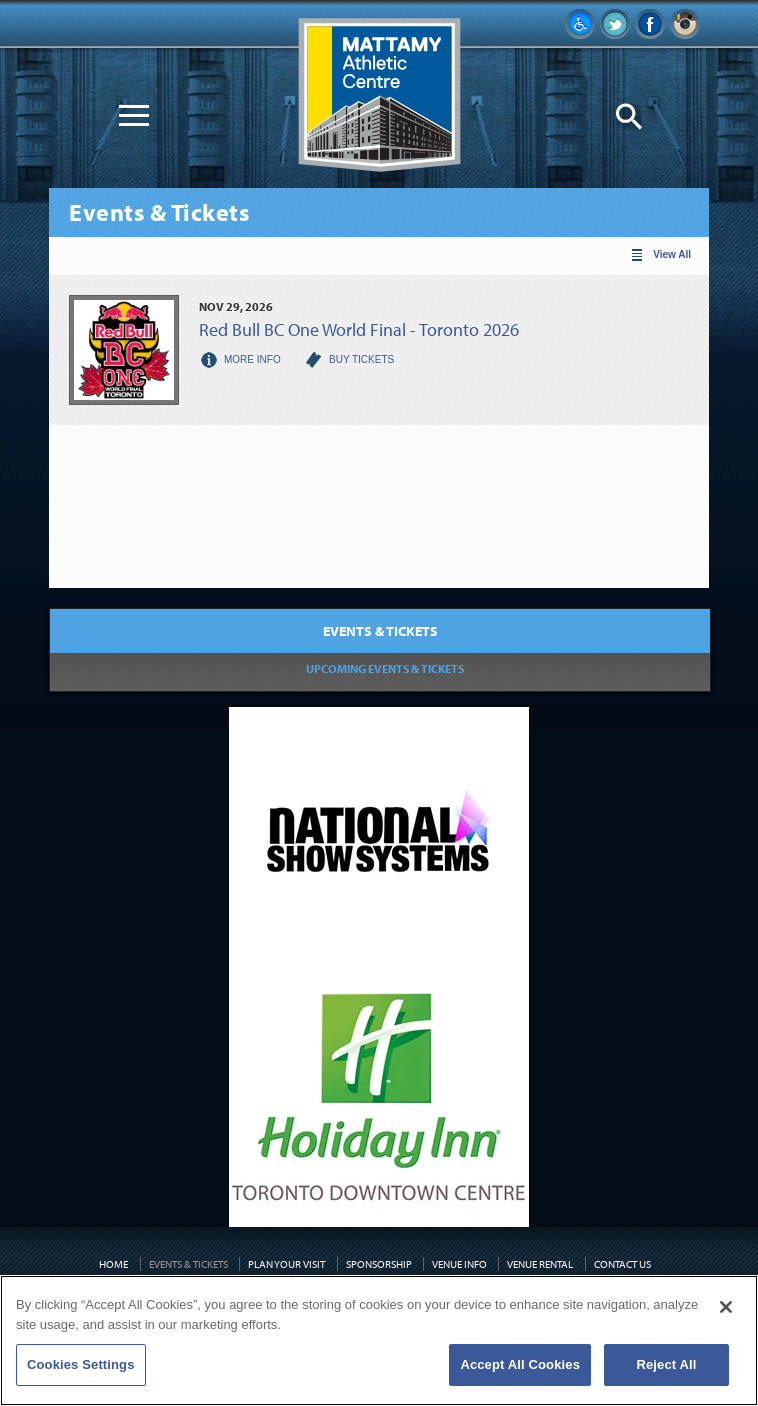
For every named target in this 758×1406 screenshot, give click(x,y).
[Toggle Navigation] (134, 115)
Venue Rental (540, 1264)
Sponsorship (379, 1264)
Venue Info (459, 1264)
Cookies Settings (81, 1364)
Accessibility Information (580, 24)
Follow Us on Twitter (615, 24)
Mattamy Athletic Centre (379, 95)
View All (672, 254)
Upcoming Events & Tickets (385, 668)
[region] (379, 1340)
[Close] (726, 1307)
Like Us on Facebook (650, 24)
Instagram (685, 24)
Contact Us (622, 1264)
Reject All (666, 1364)
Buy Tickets (361, 359)
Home (113, 1264)
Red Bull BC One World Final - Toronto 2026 (359, 329)
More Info (252, 359)
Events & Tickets (380, 631)
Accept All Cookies (520, 1364)
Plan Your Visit (286, 1264)
